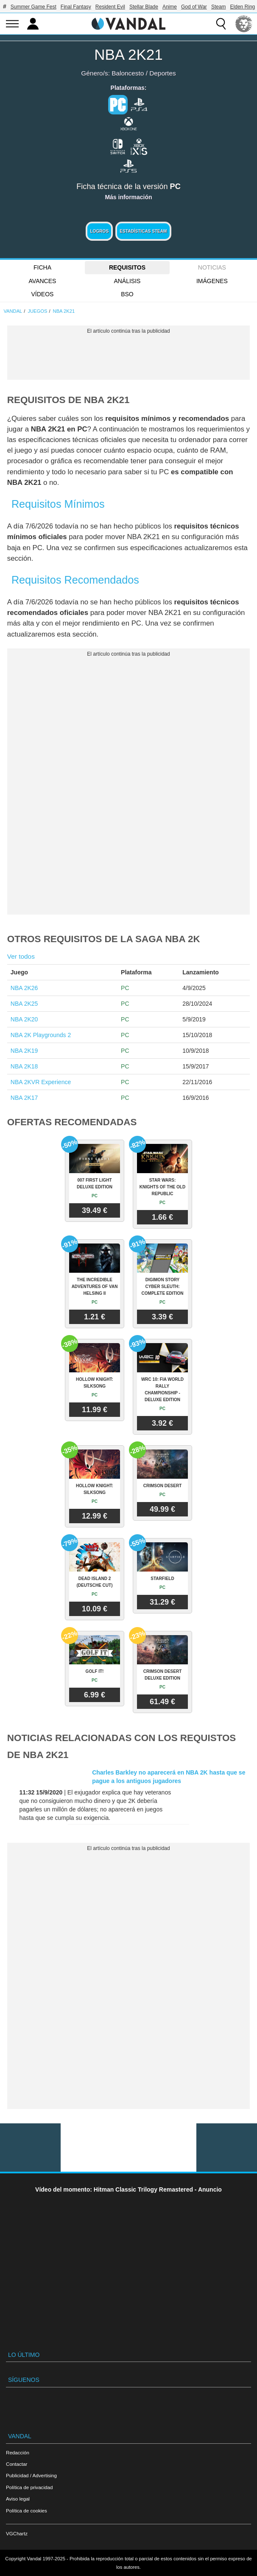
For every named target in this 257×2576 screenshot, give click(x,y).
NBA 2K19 (24, 1050)
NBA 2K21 (128, 54)
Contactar (16, 2464)
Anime (169, 7)
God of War (194, 7)
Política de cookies (26, 2510)
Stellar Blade (143, 7)
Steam (218, 7)
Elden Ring (242, 7)
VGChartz (17, 2533)
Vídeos (42, 294)
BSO (127, 294)
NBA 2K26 (24, 988)
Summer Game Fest (33, 7)
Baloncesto (128, 73)
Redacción (17, 2452)
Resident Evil (110, 7)
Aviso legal (18, 2498)
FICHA (42, 267)
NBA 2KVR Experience (41, 1082)
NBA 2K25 (24, 1003)
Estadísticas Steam (143, 231)
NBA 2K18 (24, 1066)
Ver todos (21, 956)
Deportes (162, 73)
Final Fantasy (76, 7)
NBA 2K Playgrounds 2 (41, 1035)
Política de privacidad (29, 2487)
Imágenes (212, 281)
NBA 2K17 (24, 1097)
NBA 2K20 (24, 1019)
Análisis (127, 281)
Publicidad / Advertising (31, 2475)
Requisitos (127, 267)
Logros (99, 231)
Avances (42, 281)
